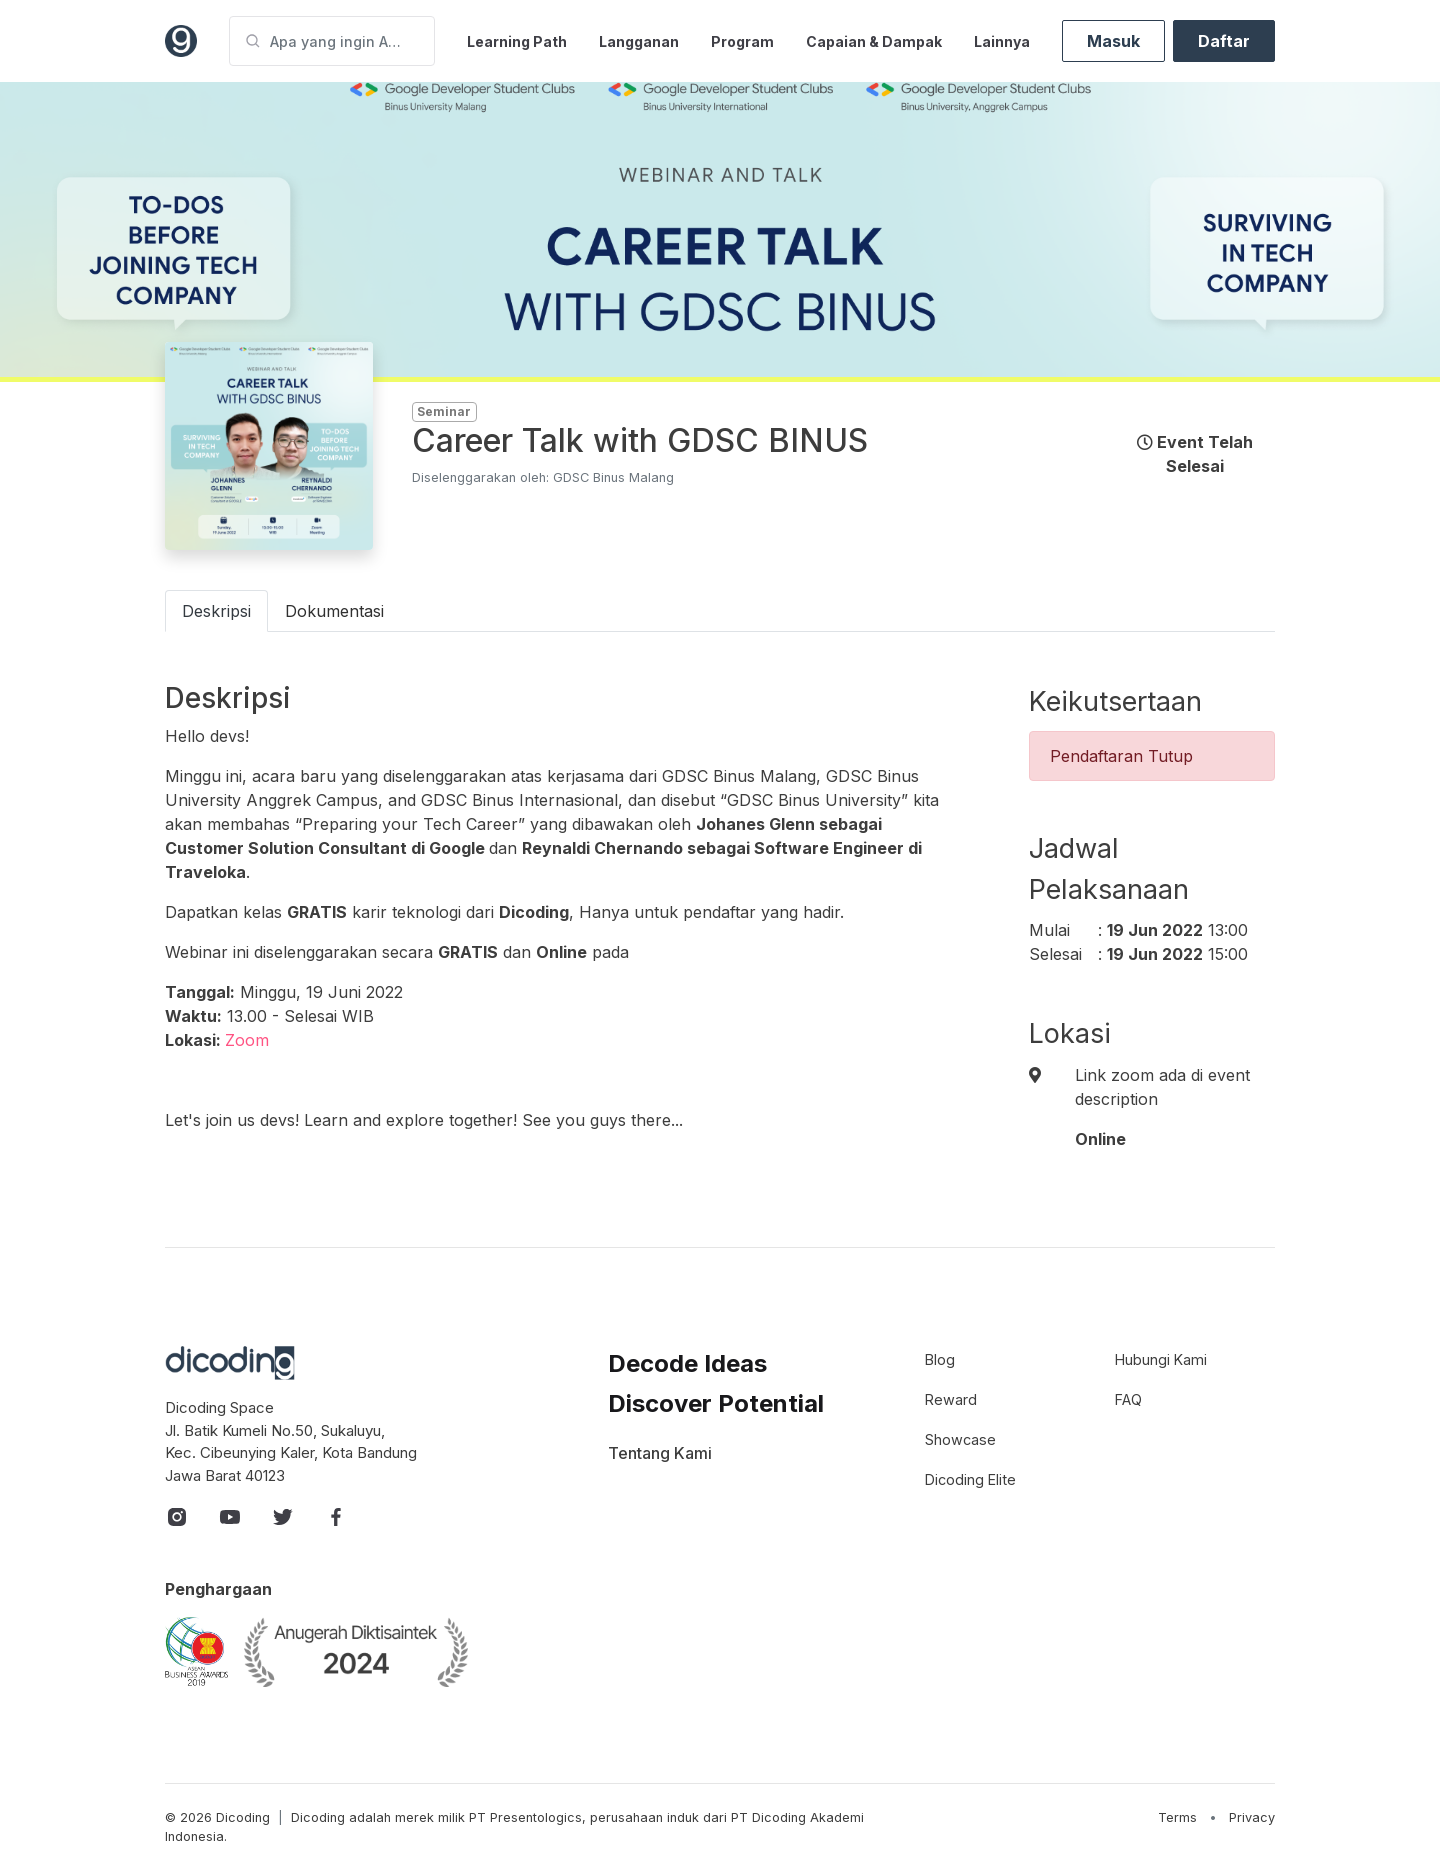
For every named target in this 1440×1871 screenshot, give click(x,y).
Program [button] (742, 41)
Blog (940, 1359)
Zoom (247, 1040)
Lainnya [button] (1002, 41)
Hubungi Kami (1161, 1359)
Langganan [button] (639, 41)
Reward (951, 1399)
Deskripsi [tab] (216, 611)
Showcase (960, 1439)
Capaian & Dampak (874, 41)
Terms (1177, 1817)
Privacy (1252, 1817)
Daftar (1224, 41)
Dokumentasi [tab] (334, 611)
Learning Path (517, 41)
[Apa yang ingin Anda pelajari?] (332, 41)
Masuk (1113, 41)
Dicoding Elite (970, 1479)
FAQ (1128, 1399)
